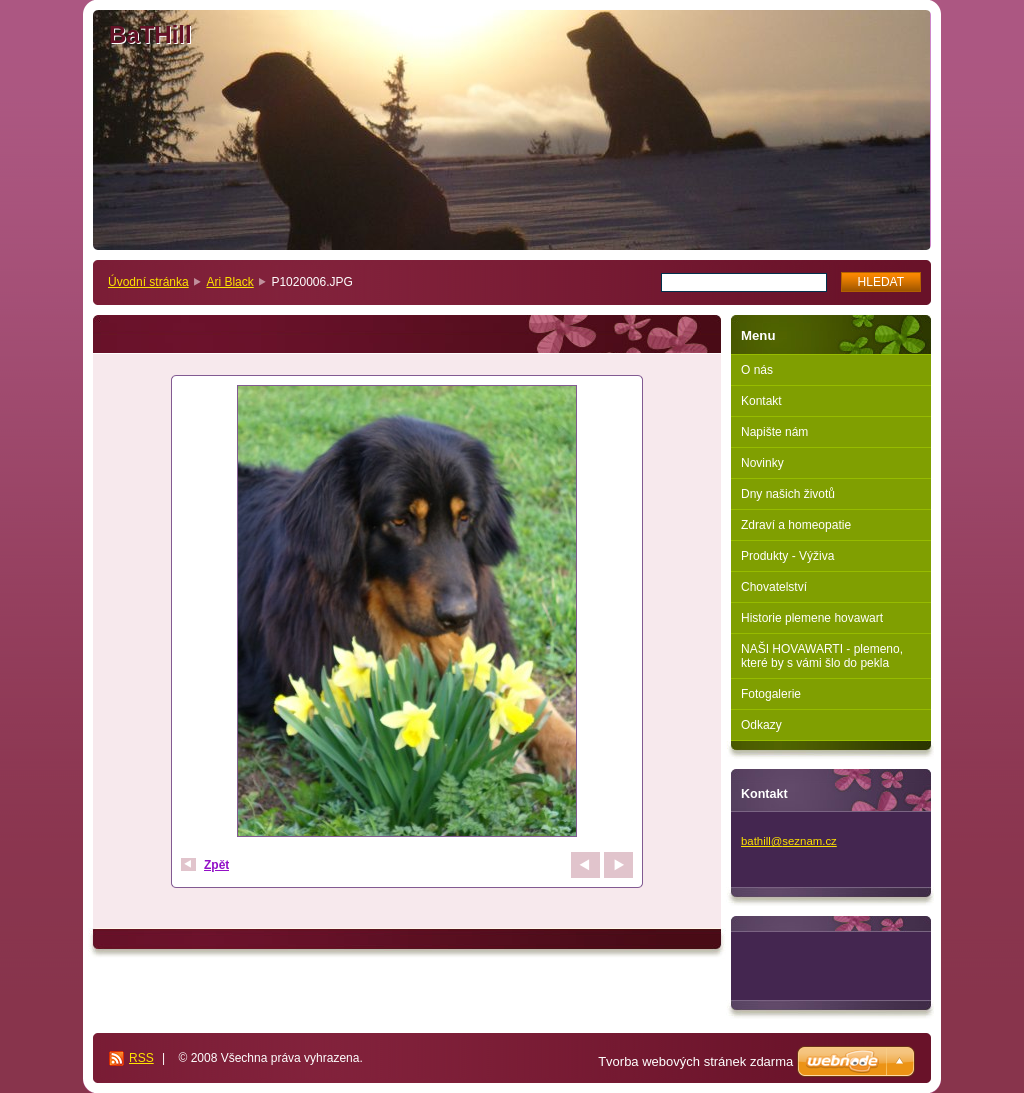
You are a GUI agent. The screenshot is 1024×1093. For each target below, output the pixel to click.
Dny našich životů (788, 494)
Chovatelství (774, 587)
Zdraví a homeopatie (796, 525)
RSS (141, 1058)
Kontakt (761, 401)
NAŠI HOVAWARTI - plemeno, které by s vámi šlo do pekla (822, 656)
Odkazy (761, 725)
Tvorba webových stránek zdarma (695, 1061)
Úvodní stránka (148, 282)
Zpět (216, 865)
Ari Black (229, 282)
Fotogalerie (771, 694)
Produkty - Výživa (787, 556)
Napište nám (774, 432)
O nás (757, 370)
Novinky (762, 463)
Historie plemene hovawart (812, 618)
